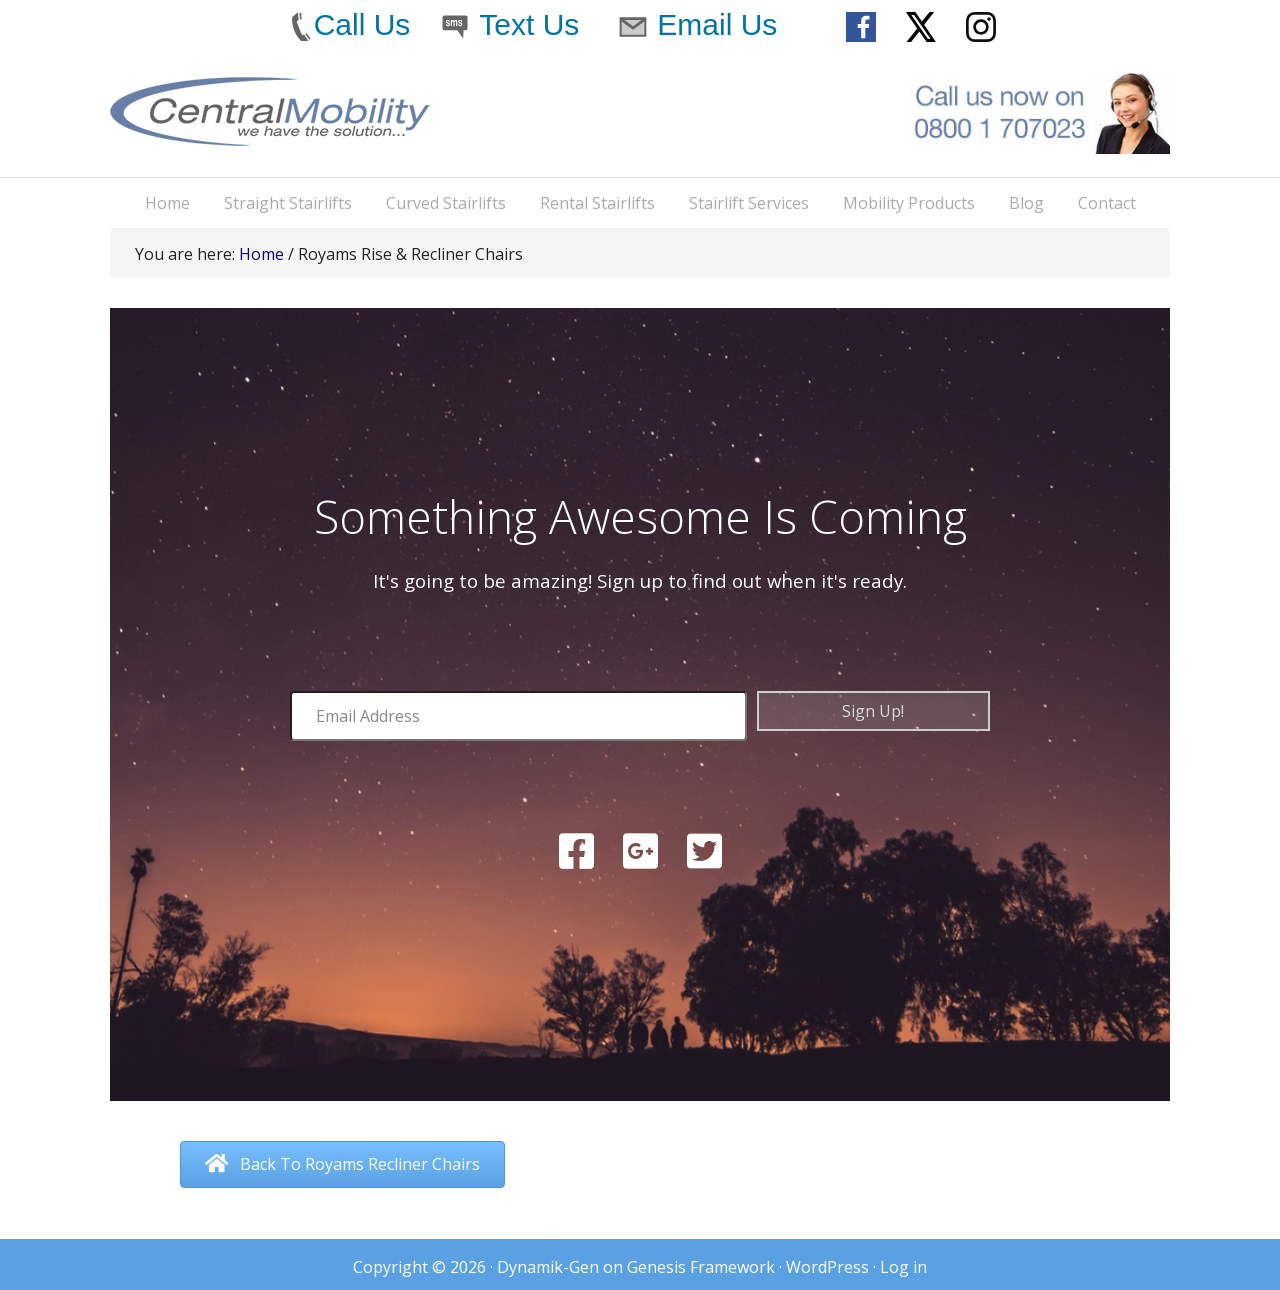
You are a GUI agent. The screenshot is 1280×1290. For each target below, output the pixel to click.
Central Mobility (270, 127)
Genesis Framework (701, 1267)
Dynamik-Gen (548, 1267)
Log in (903, 1267)
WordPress (827, 1267)
